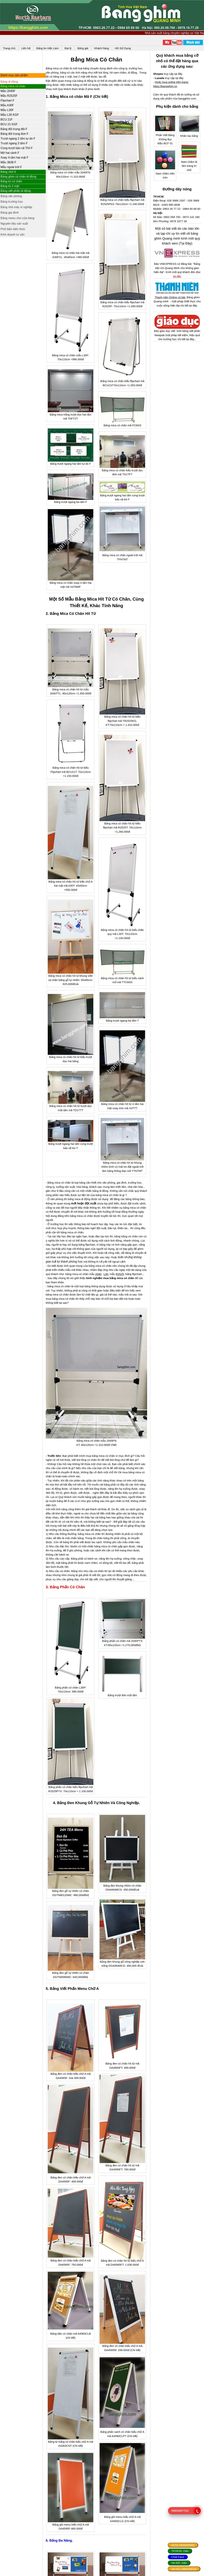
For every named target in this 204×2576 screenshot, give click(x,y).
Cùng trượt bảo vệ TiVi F (17, 148)
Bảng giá (115, 2547)
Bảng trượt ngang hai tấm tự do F (76, 450)
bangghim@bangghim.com (73, 2556)
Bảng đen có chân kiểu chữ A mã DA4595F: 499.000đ (76, 2134)
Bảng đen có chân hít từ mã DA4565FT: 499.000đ (125, 2025)
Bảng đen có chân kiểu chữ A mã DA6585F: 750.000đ (76, 2216)
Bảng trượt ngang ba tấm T (125, 984)
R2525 (139, 1239)
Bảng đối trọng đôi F (14, 129)
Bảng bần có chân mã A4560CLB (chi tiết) (76, 2284)
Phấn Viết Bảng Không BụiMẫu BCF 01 (167, 141)
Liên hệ (68, 2547)
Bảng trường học (12, 201)
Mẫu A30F (7, 105)
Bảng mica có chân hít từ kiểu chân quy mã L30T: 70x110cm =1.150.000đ (125, 900)
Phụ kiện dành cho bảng (178, 110)
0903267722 (68, 2552)
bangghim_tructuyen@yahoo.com (105, 2564)
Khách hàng (130, 2547)
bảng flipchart (61, 1243)
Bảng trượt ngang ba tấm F (76, 487)
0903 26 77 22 (174, 215)
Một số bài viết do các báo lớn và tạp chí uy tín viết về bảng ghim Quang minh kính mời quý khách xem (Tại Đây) (178, 250)
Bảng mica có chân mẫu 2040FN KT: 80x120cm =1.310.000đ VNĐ (101, 1406)
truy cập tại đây (170, 73)
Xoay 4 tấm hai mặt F (14, 157)
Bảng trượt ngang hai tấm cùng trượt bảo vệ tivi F (126, 495)
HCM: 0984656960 (182, 2545)
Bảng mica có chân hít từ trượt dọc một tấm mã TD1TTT (76, 1071)
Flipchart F (7, 100)
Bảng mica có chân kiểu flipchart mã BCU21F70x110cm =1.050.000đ (125, 382)
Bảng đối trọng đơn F (15, 133)
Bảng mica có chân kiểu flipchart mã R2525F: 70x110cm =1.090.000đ (125, 302)
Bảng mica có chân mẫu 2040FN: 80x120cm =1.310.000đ (76, 171)
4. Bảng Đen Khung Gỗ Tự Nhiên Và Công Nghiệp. (100, 1775)
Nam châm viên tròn (167, 178)
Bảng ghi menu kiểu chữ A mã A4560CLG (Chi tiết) (125, 2460)
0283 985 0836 (180, 211)
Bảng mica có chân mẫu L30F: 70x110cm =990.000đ (76, 347)
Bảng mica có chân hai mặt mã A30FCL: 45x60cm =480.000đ (76, 249)
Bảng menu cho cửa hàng (17, 218)
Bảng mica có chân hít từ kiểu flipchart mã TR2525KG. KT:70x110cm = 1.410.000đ (125, 695)
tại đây (188, 290)
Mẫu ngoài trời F (11, 167)
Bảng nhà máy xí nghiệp (16, 207)
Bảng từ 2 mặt (10, 186)
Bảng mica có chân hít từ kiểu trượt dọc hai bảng (76, 1021)
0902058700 (107, 2560)
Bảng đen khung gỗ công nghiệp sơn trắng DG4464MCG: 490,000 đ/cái (125, 1928)
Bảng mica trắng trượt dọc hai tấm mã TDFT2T (76, 404)
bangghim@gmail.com (71, 2564)
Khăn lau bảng (189, 136)
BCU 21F (7, 119)
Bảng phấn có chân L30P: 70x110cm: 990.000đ (76, 1658)
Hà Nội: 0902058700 (184, 2568)
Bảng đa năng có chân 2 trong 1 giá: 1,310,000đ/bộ (125, 2533)
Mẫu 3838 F (8, 162)
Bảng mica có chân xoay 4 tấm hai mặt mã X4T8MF (76, 566)
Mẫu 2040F (8, 91)
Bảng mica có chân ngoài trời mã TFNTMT (126, 552)
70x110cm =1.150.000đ (82, 749)
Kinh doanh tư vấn (13, 234)
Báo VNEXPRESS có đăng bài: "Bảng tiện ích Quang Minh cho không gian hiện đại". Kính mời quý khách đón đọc (178, 284)
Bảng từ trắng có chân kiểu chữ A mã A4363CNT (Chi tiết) (76, 2388)
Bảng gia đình (10, 212)
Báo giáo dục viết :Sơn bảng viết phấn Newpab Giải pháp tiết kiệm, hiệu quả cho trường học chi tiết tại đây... (178, 354)
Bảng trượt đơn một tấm (125, 1664)
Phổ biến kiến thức (13, 229)
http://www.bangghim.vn (107, 2568)
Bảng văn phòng (11, 196)
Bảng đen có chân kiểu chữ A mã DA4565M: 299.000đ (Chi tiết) (125, 2296)
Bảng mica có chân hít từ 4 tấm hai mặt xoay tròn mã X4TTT (125, 1066)
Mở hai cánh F (10, 152)
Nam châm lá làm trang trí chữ (189, 165)
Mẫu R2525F (9, 95)
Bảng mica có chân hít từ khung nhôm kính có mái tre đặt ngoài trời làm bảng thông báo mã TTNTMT (125, 1125)
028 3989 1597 (178, 206)
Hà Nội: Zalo (179, 2562)
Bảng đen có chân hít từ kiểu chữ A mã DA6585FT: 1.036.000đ (125, 2216)
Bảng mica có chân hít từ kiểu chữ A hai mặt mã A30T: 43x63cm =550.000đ (76, 854)
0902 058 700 (174, 227)
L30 (124, 1239)
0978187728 (157, 2560)
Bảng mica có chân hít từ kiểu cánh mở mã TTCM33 (125, 945)
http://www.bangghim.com (75, 2568)
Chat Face (177, 2556)
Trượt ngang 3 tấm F (14, 143)
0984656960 (84, 2552)
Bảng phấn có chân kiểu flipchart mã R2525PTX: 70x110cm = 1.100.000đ (76, 1755)
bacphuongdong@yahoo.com (107, 2556)
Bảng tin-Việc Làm (86, 2547)
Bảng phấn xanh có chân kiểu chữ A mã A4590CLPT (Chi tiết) (125, 2379)
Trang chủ (56, 2547)
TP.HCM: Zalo (179, 2550)
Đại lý (103, 2547)
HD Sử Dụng (148, 2547)
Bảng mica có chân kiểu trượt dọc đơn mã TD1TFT (125, 470)
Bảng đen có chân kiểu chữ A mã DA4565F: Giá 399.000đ (76, 2035)
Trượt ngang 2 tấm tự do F (18, 138)
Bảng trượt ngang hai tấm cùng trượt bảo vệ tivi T (76, 1108)
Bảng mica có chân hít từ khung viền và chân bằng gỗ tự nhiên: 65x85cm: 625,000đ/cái (76, 948)
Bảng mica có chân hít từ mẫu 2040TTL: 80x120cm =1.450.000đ (76, 667)
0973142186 (124, 2560)
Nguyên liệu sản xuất (14, 223)
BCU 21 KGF (9, 124)
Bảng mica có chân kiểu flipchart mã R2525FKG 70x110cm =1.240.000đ (125, 200)
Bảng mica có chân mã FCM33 (126, 425)
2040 (117, 1239)
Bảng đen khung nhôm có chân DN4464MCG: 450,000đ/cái (126, 1856)
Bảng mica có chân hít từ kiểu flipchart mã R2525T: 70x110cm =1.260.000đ (125, 798)
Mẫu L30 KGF (10, 114)
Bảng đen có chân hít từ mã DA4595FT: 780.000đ (126, 2126)
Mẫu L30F (7, 110)
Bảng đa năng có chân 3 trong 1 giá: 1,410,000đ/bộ (76, 2533)
